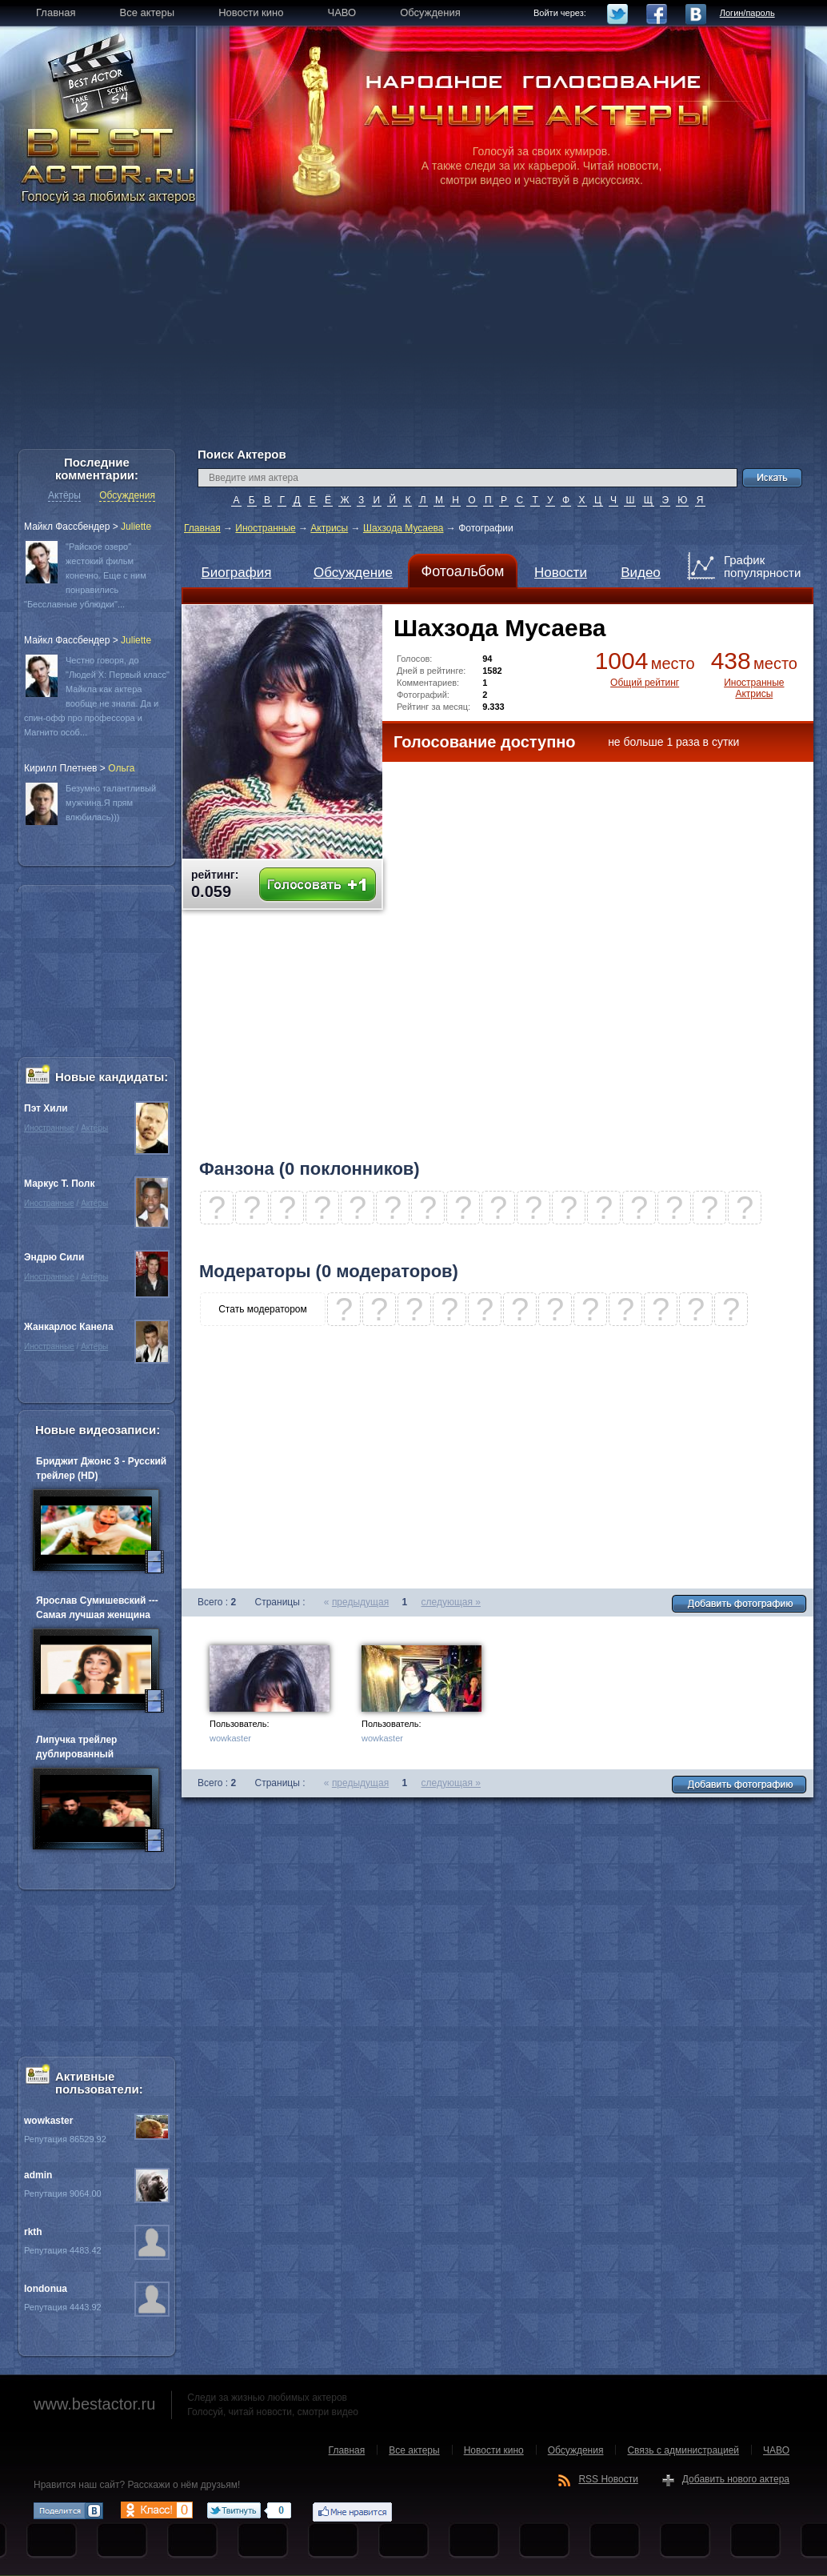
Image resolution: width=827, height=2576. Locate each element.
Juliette (136, 526)
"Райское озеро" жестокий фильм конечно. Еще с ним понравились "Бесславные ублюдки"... (85, 575)
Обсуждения (127, 495)
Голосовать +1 (317, 884)
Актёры (64, 495)
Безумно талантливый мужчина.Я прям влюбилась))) (111, 802)
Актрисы (329, 528)
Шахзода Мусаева (403, 528)
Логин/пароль (747, 13)
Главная (202, 528)
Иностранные (265, 528)
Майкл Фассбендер (67, 526)
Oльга (121, 768)
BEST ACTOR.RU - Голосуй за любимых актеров (110, 164)
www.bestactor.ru (94, 2404)
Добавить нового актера (735, 2479)
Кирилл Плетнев (60, 768)
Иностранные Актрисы (754, 688)
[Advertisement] (413, 336)
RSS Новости (607, 2479)
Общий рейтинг (644, 682)
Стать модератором (262, 1309)
